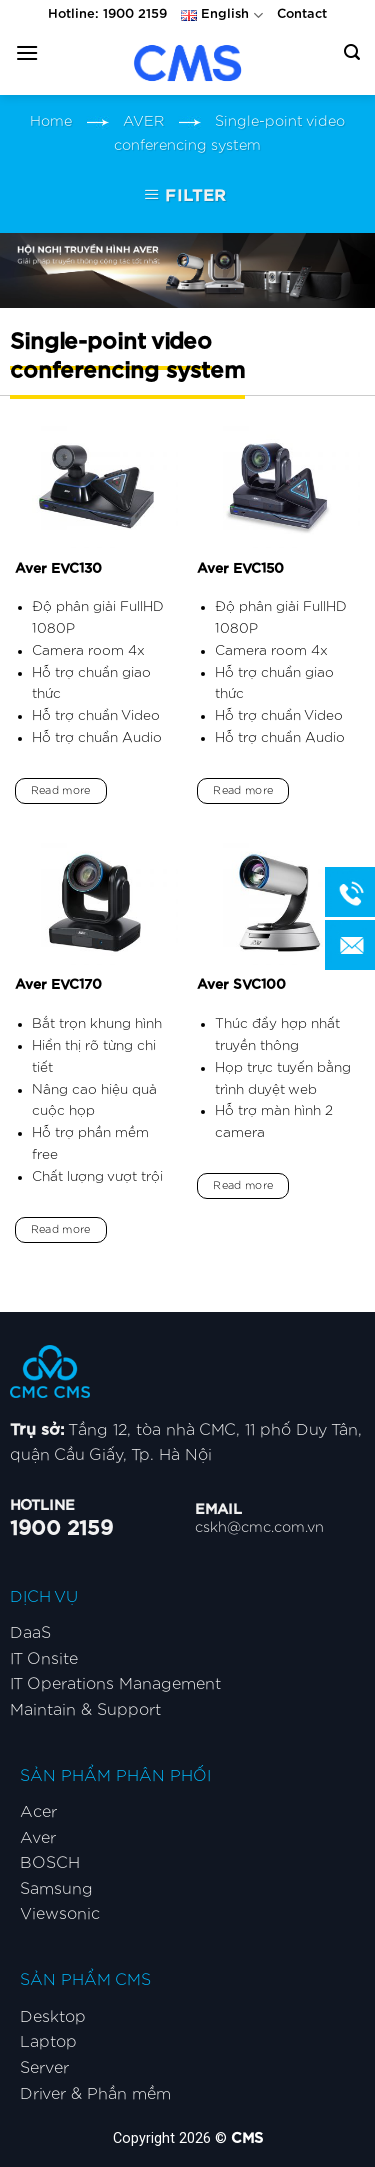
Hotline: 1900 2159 (107, 14)
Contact (302, 14)
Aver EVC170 (58, 985)
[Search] (352, 52)
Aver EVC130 (58, 569)
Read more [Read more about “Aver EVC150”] (243, 790)
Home (51, 121)
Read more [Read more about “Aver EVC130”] (61, 790)
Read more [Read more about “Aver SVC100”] (243, 1185)
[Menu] (27, 52)
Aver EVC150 (240, 569)
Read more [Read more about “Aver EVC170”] (61, 1229)
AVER (143, 121)
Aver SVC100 (241, 985)
